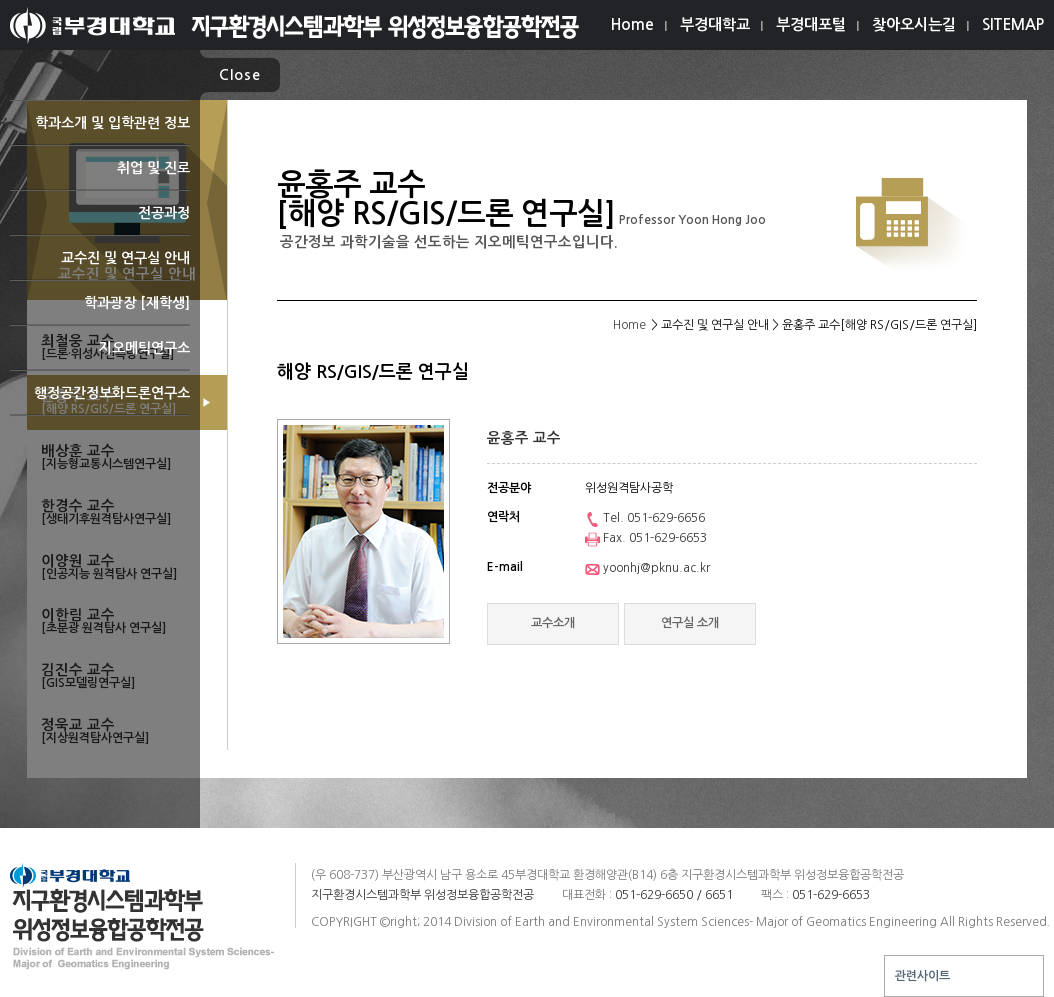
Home (632, 24)
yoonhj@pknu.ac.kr (647, 568)
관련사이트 (922, 976)
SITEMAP (1013, 24)
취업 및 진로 (100, 175)
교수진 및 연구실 (100, 265)
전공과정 (100, 220)
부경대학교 (715, 24)
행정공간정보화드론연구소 (100, 400)
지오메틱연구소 (100, 355)
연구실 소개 (690, 623)
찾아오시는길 (914, 24)
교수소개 (553, 623)
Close (240, 75)
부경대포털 (811, 24)
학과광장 (100, 310)
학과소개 (100, 130)
